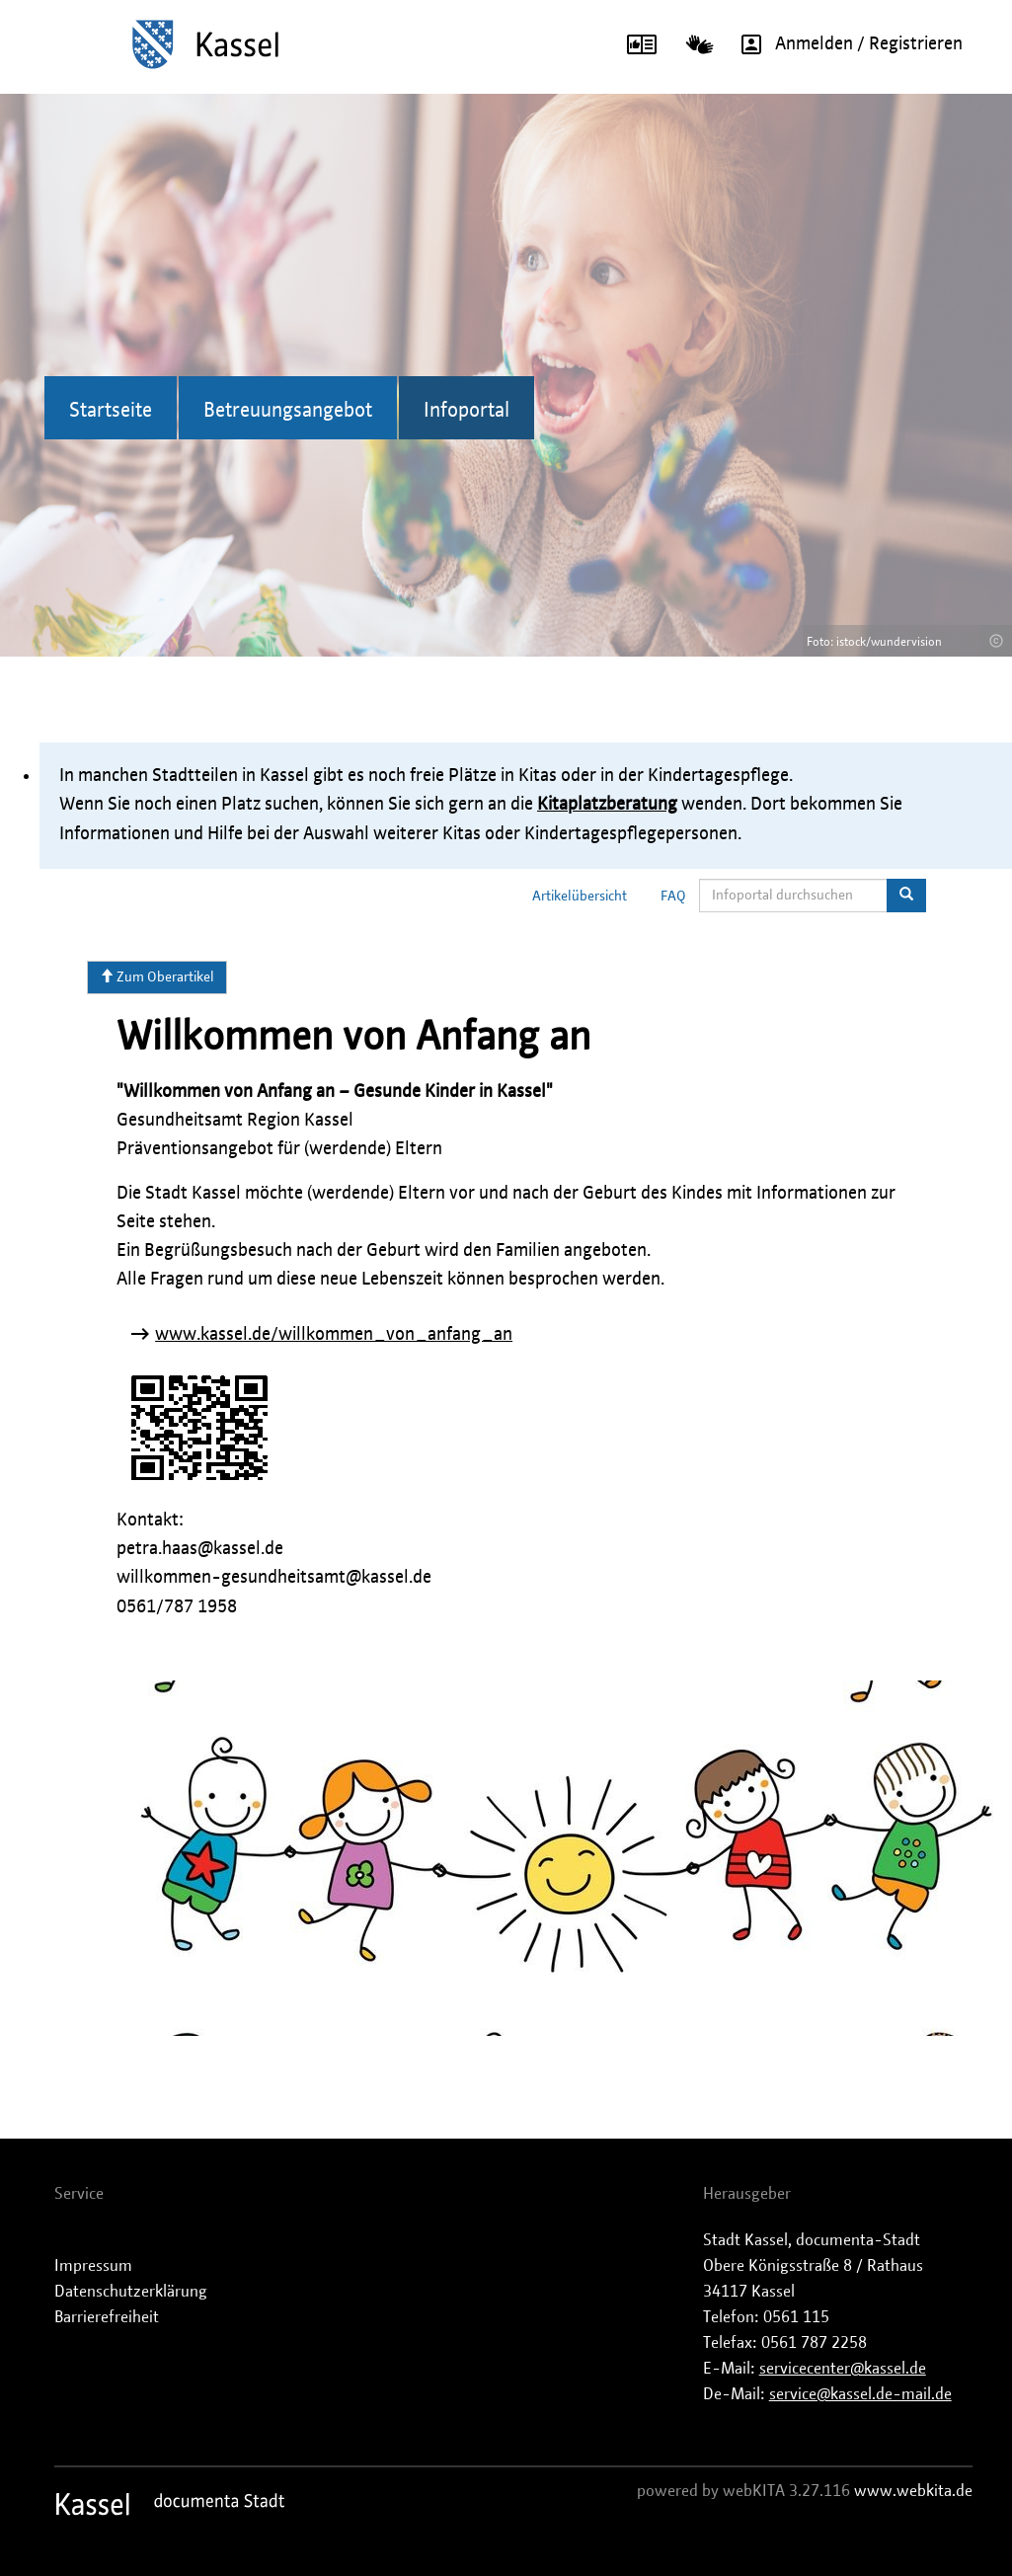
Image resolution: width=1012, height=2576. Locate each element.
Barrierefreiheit (106, 2317)
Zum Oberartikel (157, 976)
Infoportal (466, 411)
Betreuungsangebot (287, 411)
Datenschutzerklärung (130, 2292)
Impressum (93, 2266)
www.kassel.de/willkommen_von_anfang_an (333, 1335)
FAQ (673, 896)
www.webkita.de (913, 2491)
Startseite (110, 411)
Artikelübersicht (579, 896)
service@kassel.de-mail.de (860, 2394)
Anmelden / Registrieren (845, 44)
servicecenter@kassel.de (842, 2369)
